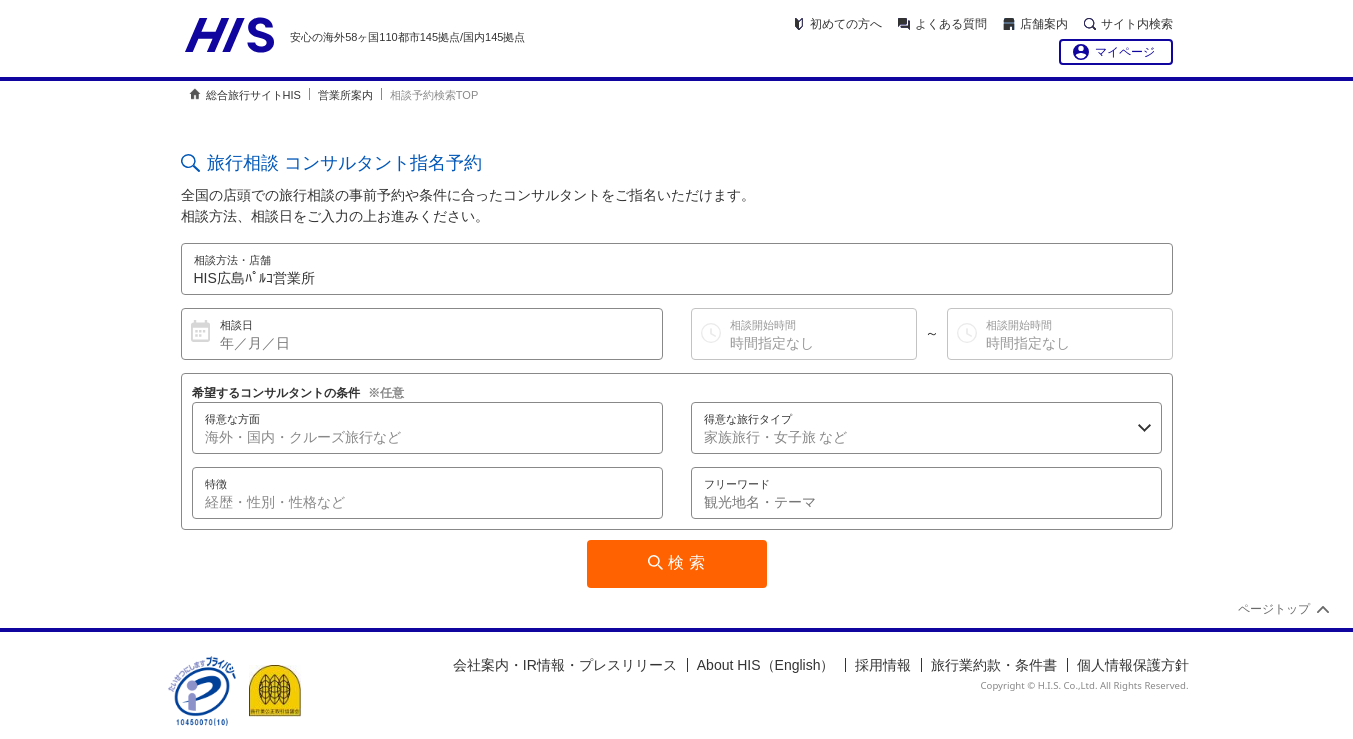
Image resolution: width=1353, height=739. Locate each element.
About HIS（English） (766, 665)
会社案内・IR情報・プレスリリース (565, 665)
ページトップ (1274, 609)
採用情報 (883, 665)
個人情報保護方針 (1133, 665)
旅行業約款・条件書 (994, 665)
